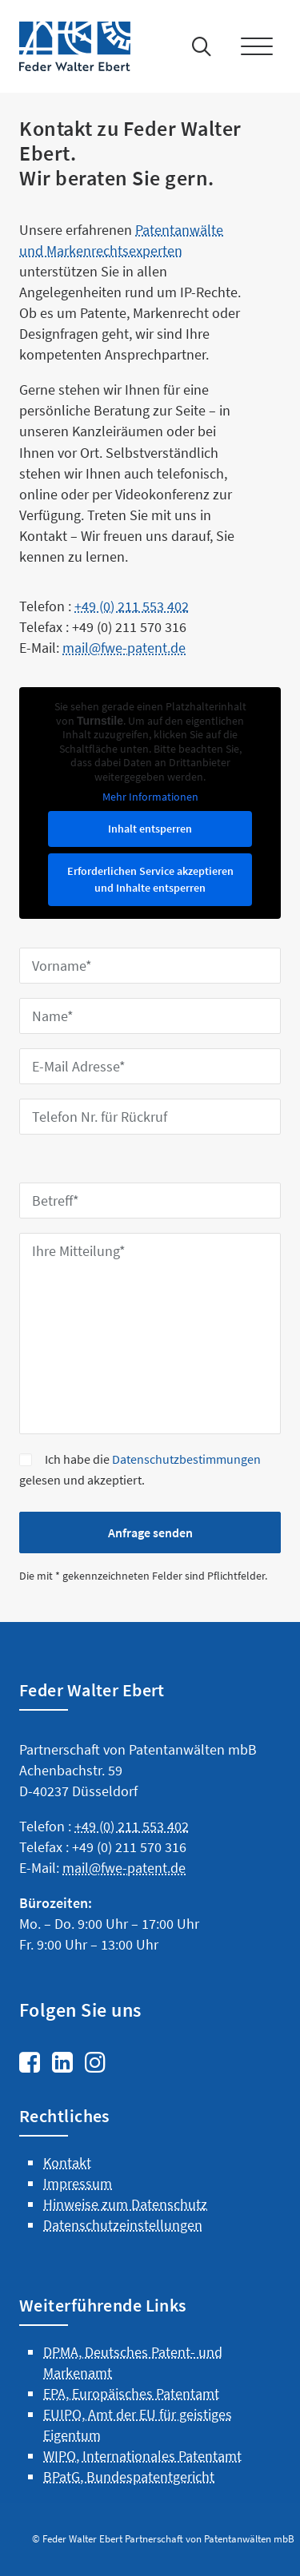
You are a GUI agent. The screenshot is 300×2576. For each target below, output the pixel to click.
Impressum (77, 2241)
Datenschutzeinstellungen (122, 2282)
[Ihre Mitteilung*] (150, 1333)
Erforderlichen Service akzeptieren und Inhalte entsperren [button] (150, 879)
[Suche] (197, 46)
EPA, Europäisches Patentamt (131, 2450)
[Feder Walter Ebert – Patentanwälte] (80, 46)
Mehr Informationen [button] (150, 797)
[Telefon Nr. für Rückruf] (150, 1117)
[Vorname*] (150, 966)
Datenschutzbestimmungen (186, 1459)
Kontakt (67, 2219)
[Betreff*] (150, 1200)
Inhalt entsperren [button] (150, 828)
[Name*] (150, 1016)
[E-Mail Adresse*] (150, 1066)
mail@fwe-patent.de (124, 1925)
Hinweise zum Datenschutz (125, 2261)
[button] (260, 46)
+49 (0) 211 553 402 (131, 663)
